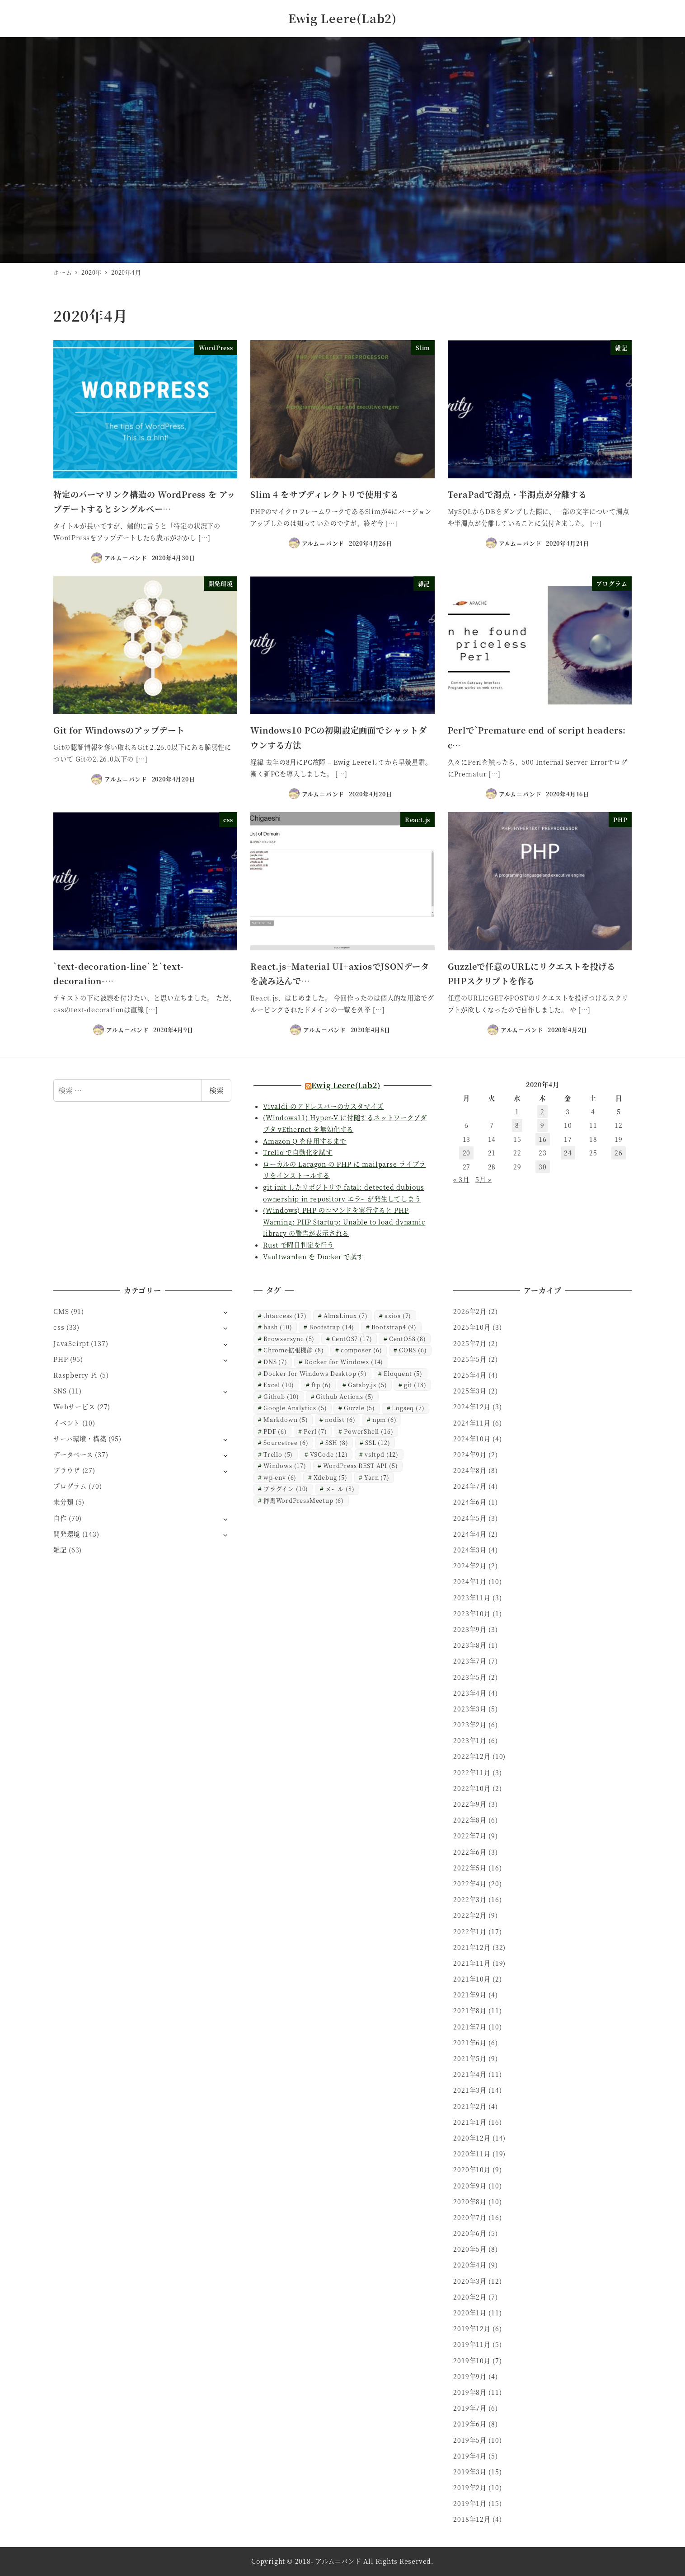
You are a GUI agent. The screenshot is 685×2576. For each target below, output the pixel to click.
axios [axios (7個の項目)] (398, 1315)
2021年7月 (470, 2026)
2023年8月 (470, 1645)
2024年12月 (471, 1406)
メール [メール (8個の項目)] (340, 1488)
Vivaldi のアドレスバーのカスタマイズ (323, 1106)
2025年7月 (470, 1343)
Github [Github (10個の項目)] (281, 1396)
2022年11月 (471, 1772)
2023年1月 (470, 1740)
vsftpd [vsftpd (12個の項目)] (382, 1454)
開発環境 (66, 1533)
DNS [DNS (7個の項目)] (275, 1361)
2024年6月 (470, 1501)
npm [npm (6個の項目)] (384, 1419)
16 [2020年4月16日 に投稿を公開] (543, 1139)
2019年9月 (470, 2376)
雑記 (60, 1549)
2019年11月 (471, 2344)
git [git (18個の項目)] (415, 1384)
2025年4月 (470, 1374)
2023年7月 (470, 1660)
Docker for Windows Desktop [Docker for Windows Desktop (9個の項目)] (315, 1373)
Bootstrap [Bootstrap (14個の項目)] (331, 1327)
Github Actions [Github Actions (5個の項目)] (345, 1396)
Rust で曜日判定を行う (298, 1244)
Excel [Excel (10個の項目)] (278, 1384)
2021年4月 (470, 2074)
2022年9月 (470, 1804)
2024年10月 (471, 1438)
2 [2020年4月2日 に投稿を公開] (542, 1111)
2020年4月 (470, 2264)
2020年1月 (470, 2312)
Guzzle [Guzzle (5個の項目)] (359, 1407)
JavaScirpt (71, 1343)
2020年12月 (471, 2137)
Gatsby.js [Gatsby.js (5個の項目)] (367, 1384)
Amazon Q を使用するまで (305, 1140)
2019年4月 (470, 2455)
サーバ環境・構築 (79, 1438)
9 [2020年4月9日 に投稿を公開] (542, 1125)
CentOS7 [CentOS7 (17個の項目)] (352, 1338)
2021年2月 (470, 2106)
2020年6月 (470, 2233)
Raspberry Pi (75, 1374)
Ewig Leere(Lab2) (342, 18)
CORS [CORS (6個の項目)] (413, 1350)
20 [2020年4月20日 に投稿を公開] (467, 1152)
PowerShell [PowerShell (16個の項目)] (368, 1431)
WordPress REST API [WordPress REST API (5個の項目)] (360, 1465)
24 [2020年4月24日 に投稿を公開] (568, 1152)
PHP (60, 1359)
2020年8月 (470, 2201)
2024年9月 (470, 1454)
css (58, 1327)
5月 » (483, 1179)
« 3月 (461, 1179)
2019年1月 (470, 2503)
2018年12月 (471, 2519)
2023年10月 (471, 1613)
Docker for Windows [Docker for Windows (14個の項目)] (343, 1361)
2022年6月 (470, 1851)
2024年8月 (470, 1470)
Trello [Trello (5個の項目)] (278, 1454)
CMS (61, 1311)
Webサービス (74, 1406)
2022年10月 (471, 1788)
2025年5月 (470, 1359)
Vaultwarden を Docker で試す (313, 1256)
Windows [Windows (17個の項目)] (284, 1465)
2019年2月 (470, 2487)
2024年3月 (470, 1549)
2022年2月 (470, 1915)
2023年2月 (470, 1724)
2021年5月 (470, 2058)
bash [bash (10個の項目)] (277, 1327)
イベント (66, 1422)
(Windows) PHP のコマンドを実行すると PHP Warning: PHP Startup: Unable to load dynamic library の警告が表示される (344, 1222)
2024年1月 (470, 1581)
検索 (216, 1090)
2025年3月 (470, 1390)
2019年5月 (470, 2440)
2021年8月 (470, 2010)
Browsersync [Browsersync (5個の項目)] (288, 1338)
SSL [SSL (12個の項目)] (377, 1442)
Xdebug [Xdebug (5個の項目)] (330, 1477)
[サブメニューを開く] (225, 1311)
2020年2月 (470, 2296)
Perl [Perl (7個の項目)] (315, 1431)
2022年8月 (470, 1819)
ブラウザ (66, 1470)
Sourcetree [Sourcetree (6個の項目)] (285, 1442)
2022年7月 (470, 1835)
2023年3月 (470, 1708)
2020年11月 (471, 2153)
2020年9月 (470, 2185)
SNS (59, 1390)
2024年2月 (470, 1565)
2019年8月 (470, 2392)
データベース (73, 1454)
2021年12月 (471, 1947)
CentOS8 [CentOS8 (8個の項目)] (407, 1338)
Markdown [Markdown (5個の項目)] (285, 1419)
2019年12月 (471, 2328)
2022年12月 (471, 1756)
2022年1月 (470, 1931)
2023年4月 (470, 1692)
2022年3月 (470, 1899)
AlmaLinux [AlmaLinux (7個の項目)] (346, 1315)
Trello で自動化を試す (298, 1152)
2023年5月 (470, 1677)
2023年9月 (470, 1629)
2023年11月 (471, 1597)
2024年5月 (470, 1518)
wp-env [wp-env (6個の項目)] (279, 1477)
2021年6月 (470, 2042)
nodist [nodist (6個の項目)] (340, 1419)
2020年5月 (470, 2248)
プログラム (70, 1486)
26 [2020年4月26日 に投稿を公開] (619, 1152)
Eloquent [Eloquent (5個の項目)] (403, 1373)
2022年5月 (470, 1867)
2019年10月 (471, 2360)
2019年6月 (470, 2423)
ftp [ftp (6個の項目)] (321, 1384)
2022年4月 (470, 1883)
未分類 (63, 1501)
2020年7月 (470, 2217)
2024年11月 (471, 1422)
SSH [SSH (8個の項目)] (336, 1442)
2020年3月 (470, 2281)
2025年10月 (471, 1327)
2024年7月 (470, 1486)
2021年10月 (471, 1978)
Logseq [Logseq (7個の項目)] (408, 1407)
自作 (60, 1518)
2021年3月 (470, 2089)
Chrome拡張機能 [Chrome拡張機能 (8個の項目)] (293, 1350)
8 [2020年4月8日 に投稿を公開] (517, 1125)
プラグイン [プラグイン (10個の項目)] (285, 1488)
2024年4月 (470, 1533)
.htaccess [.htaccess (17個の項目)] (284, 1315)
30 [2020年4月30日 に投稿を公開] (543, 1166)
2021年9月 (470, 1994)
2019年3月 (470, 2471)
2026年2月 (470, 1311)
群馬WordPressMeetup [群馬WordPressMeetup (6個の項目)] (303, 1500)
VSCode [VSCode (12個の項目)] (329, 1454)
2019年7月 (470, 2407)
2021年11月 (471, 1963)
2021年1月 (470, 2122)
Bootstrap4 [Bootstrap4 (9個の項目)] (394, 1327)
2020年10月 (471, 2169)
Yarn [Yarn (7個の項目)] (376, 1477)
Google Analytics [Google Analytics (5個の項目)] (295, 1407)
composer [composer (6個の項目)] (361, 1350)
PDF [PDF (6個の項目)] (275, 1431)
